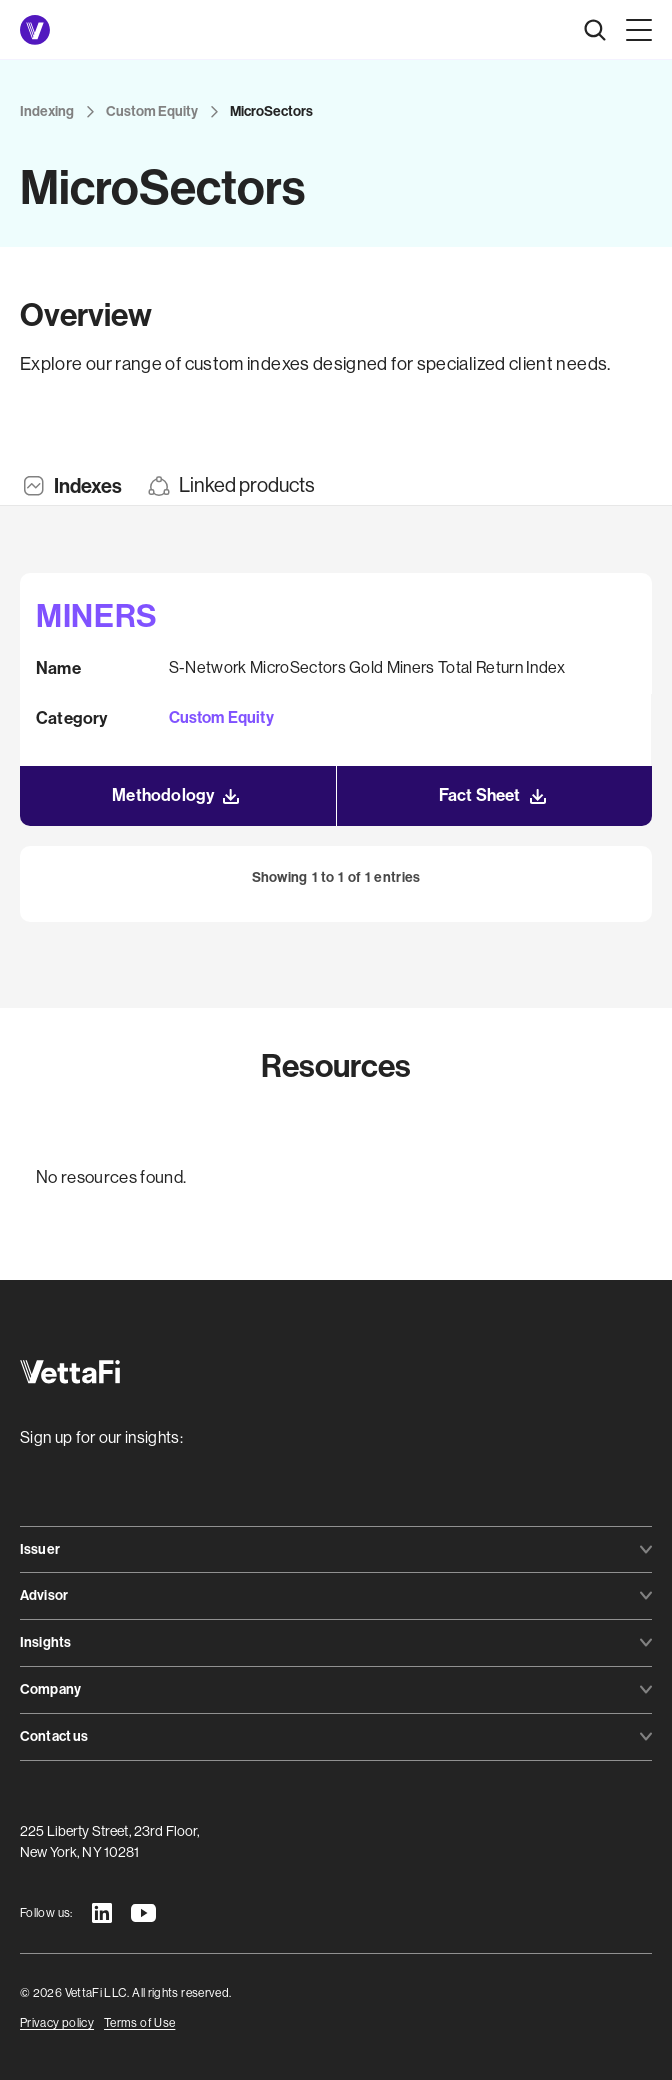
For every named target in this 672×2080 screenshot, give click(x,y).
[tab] (72, 486)
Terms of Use (139, 2023)
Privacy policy (57, 2023)
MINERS (97, 616)
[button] (635, 30)
